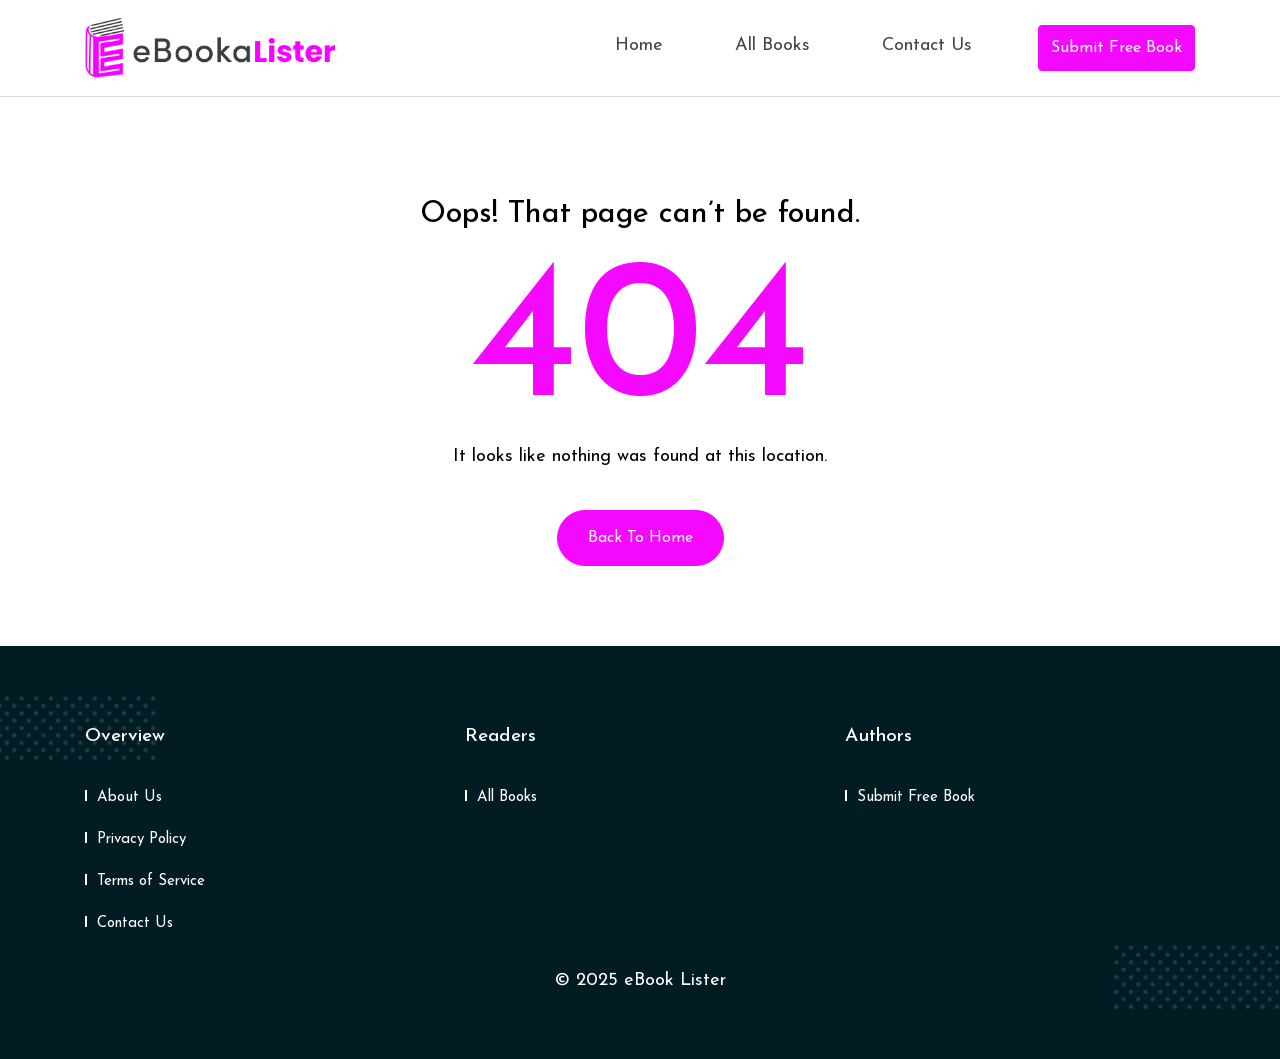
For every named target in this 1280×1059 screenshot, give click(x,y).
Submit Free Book (1116, 48)
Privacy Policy (141, 839)
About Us (129, 797)
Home (639, 45)
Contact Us (927, 45)
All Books (772, 45)
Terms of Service (151, 881)
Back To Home (640, 538)
